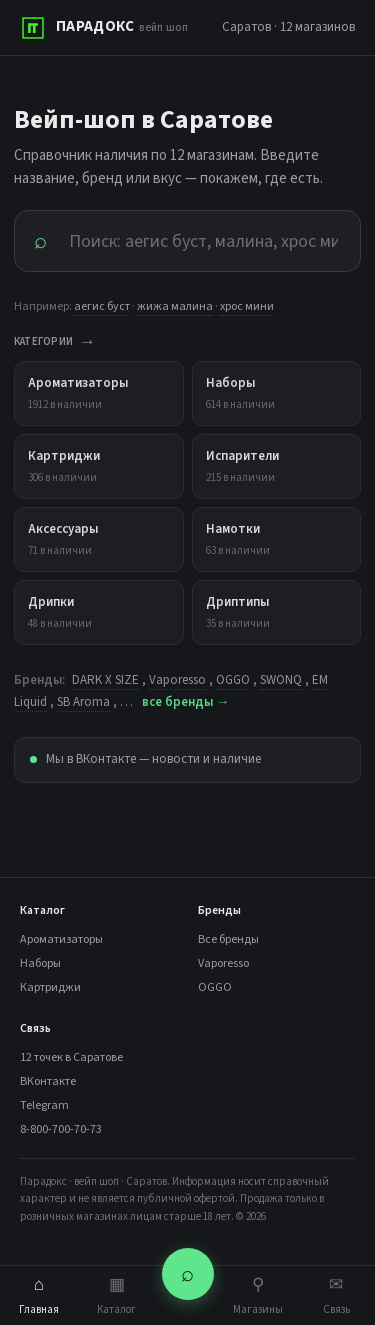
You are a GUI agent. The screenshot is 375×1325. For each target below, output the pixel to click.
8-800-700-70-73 (61, 1129)
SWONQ (281, 680)
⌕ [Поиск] (187, 1274)
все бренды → (185, 702)
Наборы (40, 963)
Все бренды (228, 939)
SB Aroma (83, 702)
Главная (39, 1295)
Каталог (116, 1295)
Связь (336, 1295)
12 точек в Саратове (71, 1057)
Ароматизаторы (61, 939)
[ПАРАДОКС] (104, 28)
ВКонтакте (48, 1081)
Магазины (258, 1295)
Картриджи (50, 987)
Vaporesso (177, 680)
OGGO (233, 680)
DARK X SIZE (105, 680)
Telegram (44, 1105)
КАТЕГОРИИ (55, 342)
